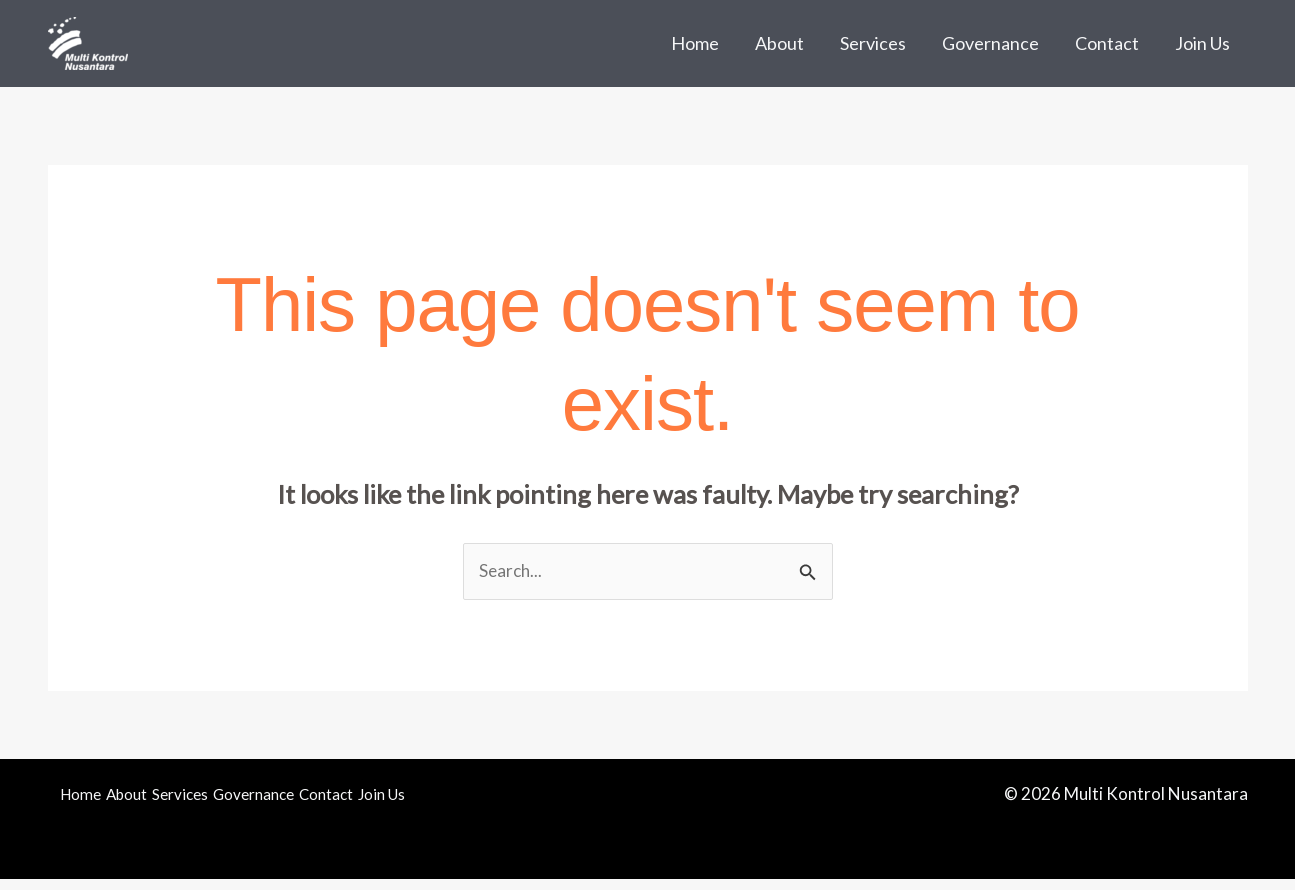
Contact (1107, 43)
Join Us (1202, 43)
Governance (990, 43)
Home (695, 43)
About (779, 43)
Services (873, 43)
